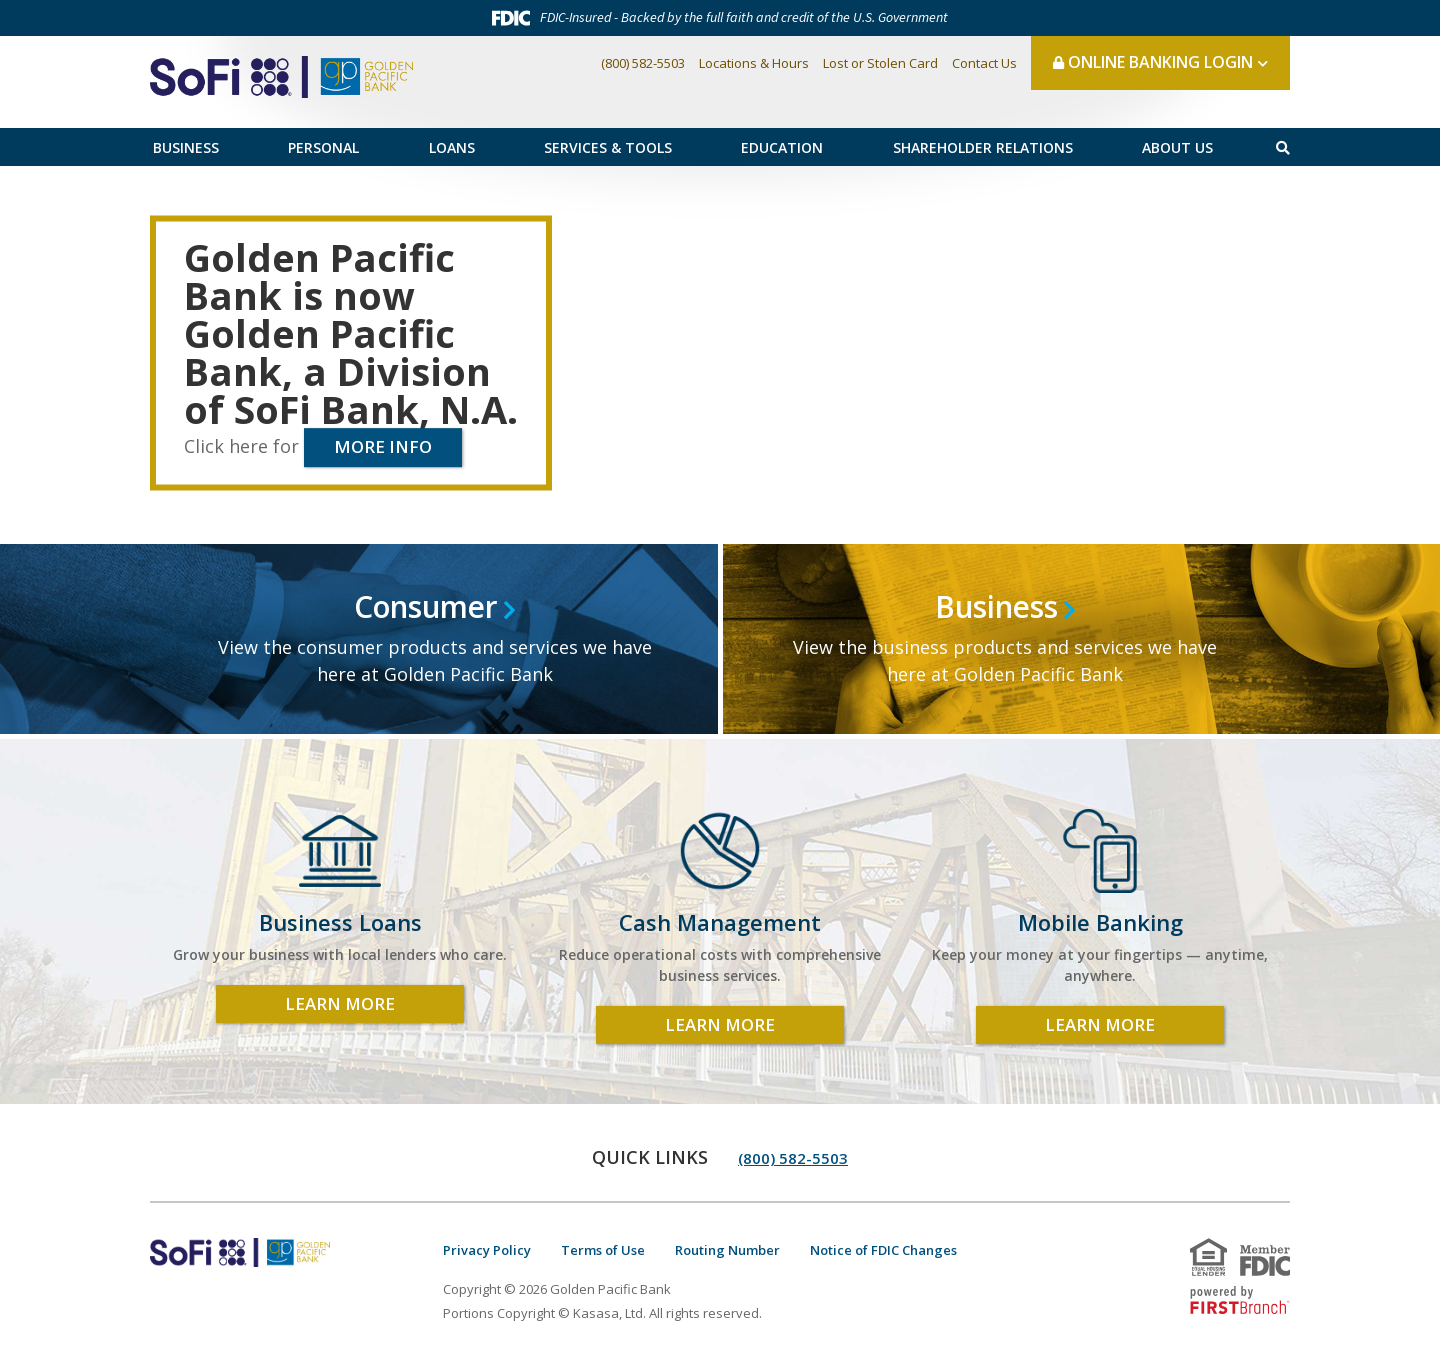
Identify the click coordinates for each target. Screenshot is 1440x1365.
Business (186, 147)
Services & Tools (608, 147)
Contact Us (984, 63)
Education (782, 147)
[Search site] (1283, 147)
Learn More (340, 1003)
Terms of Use (603, 1250)
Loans (452, 147)
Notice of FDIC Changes (883, 1250)
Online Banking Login (1153, 62)
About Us (1177, 147)
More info (383, 446)
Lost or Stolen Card (880, 63)
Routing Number (727, 1250)
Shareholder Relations (983, 147)
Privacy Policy (487, 1250)
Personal (323, 147)
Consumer (426, 607)
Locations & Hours (754, 63)
